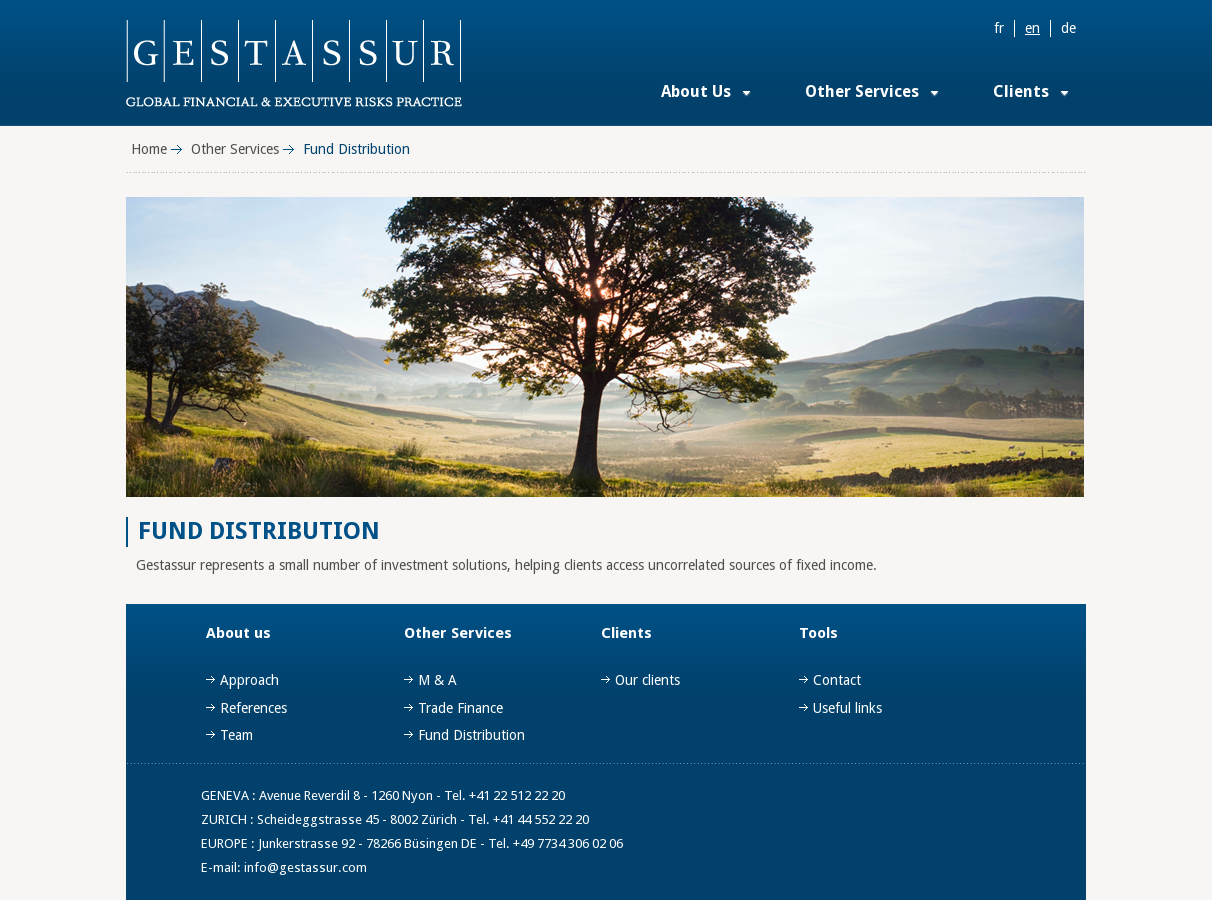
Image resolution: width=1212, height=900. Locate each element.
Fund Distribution (471, 735)
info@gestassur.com (305, 867)
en (1032, 28)
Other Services (862, 91)
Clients (1021, 91)
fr (999, 28)
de (1068, 28)
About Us (696, 91)
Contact (837, 680)
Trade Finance (460, 708)
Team (236, 735)
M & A (437, 680)
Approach (249, 680)
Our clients (647, 680)
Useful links (847, 708)
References (253, 708)
